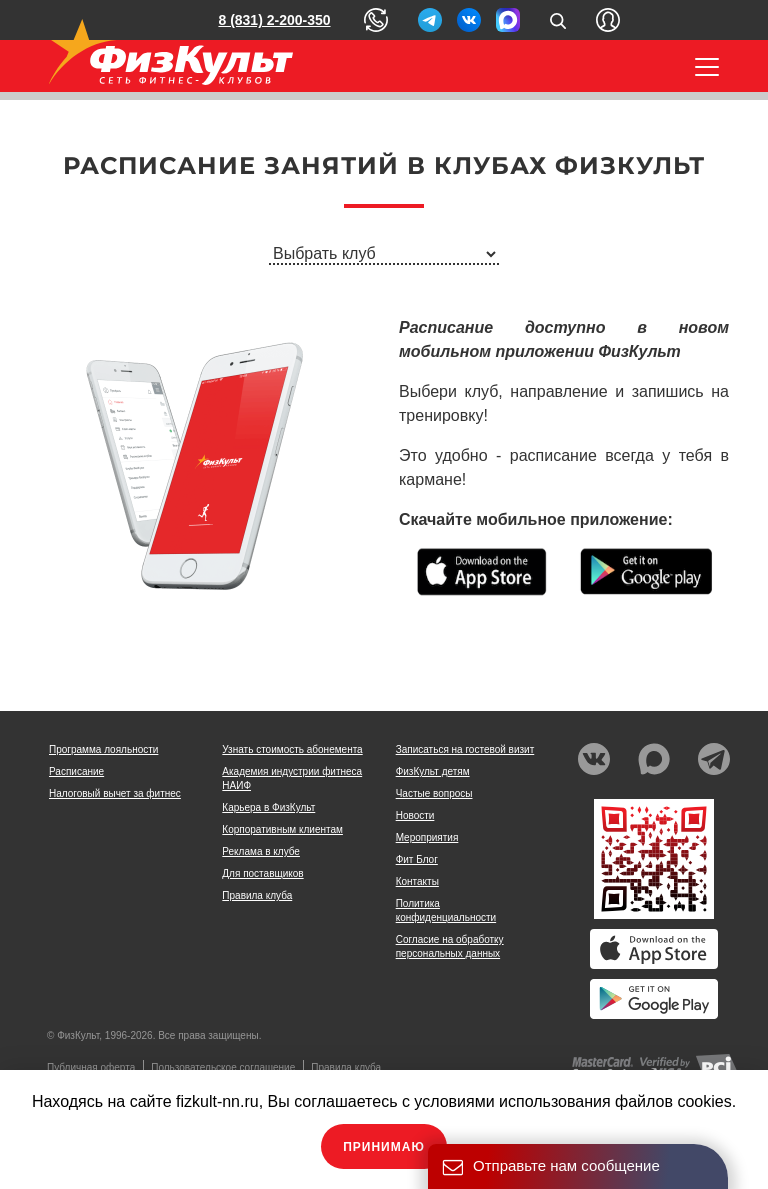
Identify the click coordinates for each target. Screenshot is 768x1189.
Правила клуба (257, 895)
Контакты (417, 881)
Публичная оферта (91, 1067)
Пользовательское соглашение (223, 1067)
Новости (415, 815)
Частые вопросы (434, 793)
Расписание (76, 771)
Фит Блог (417, 859)
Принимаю (384, 1147)
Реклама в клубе (261, 851)
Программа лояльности (103, 749)
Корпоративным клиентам (282, 829)
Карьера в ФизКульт (268, 807)
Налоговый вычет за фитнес (115, 793)
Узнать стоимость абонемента (292, 749)
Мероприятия (427, 837)
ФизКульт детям (433, 771)
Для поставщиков (262, 873)
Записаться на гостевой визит (465, 749)
